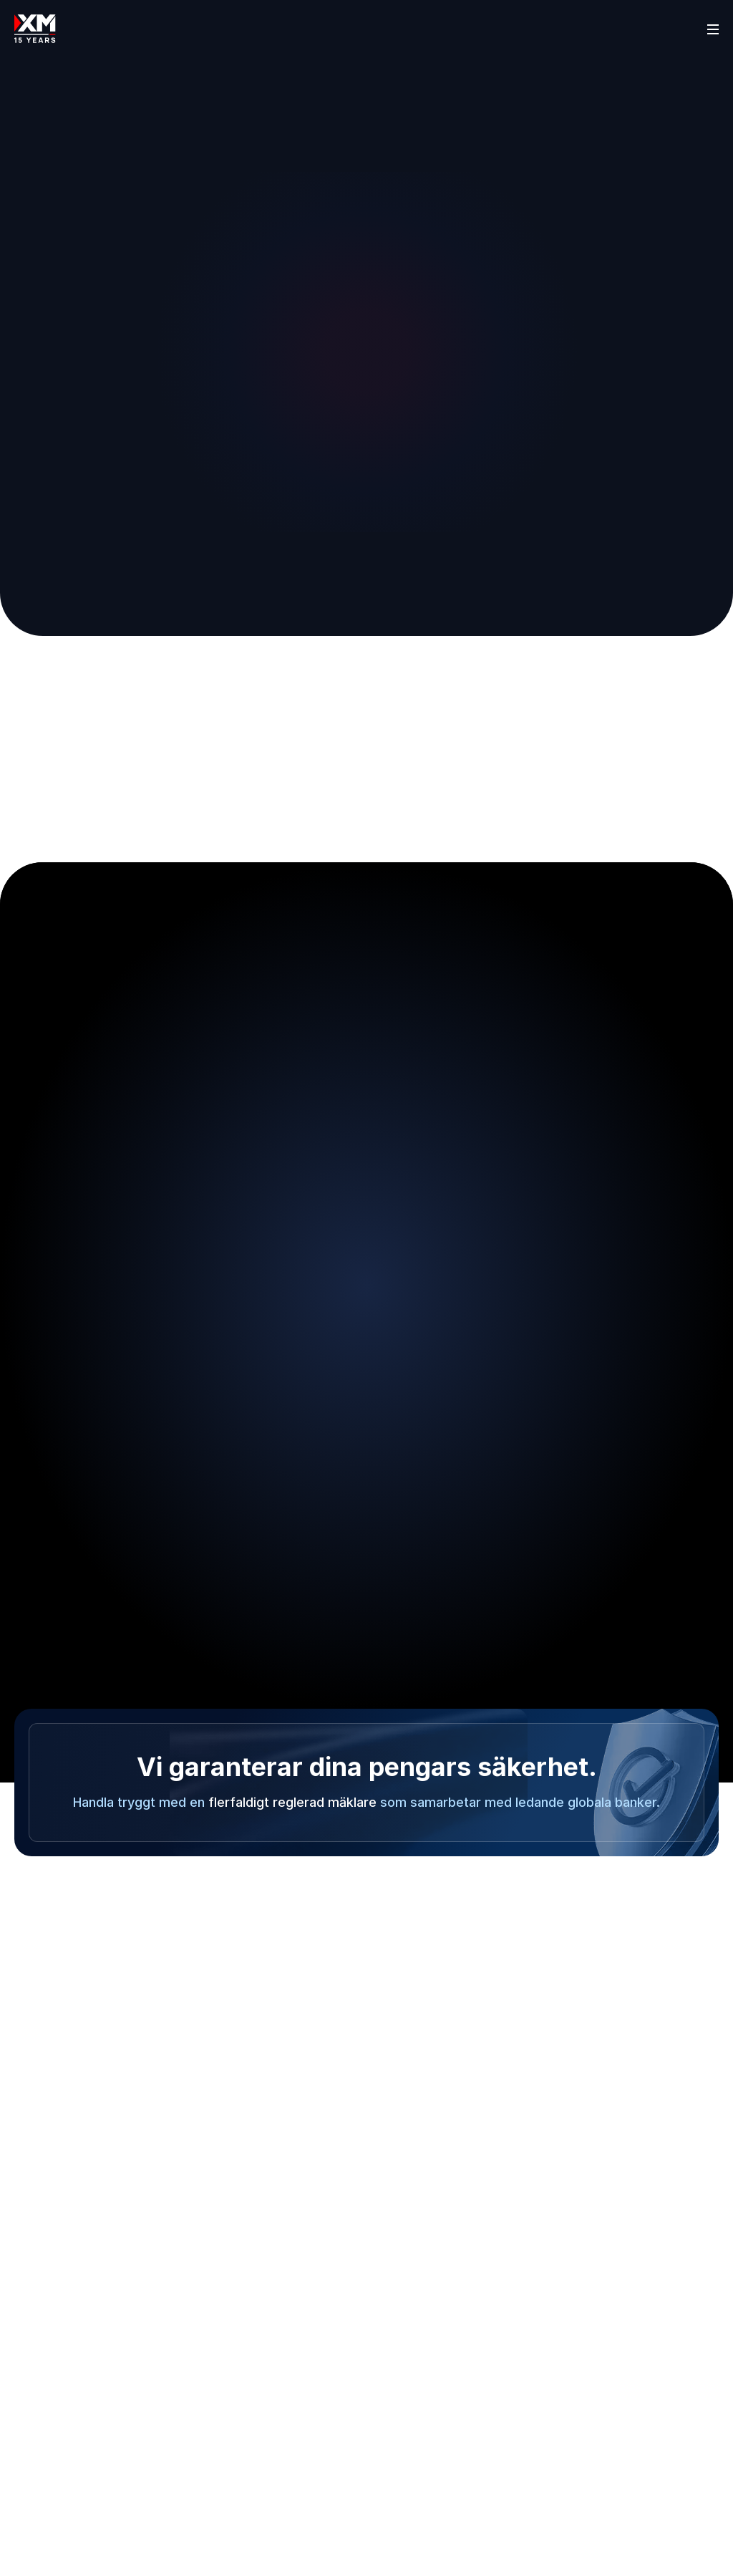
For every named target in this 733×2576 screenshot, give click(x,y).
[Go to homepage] (35, 29)
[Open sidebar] (713, 28)
